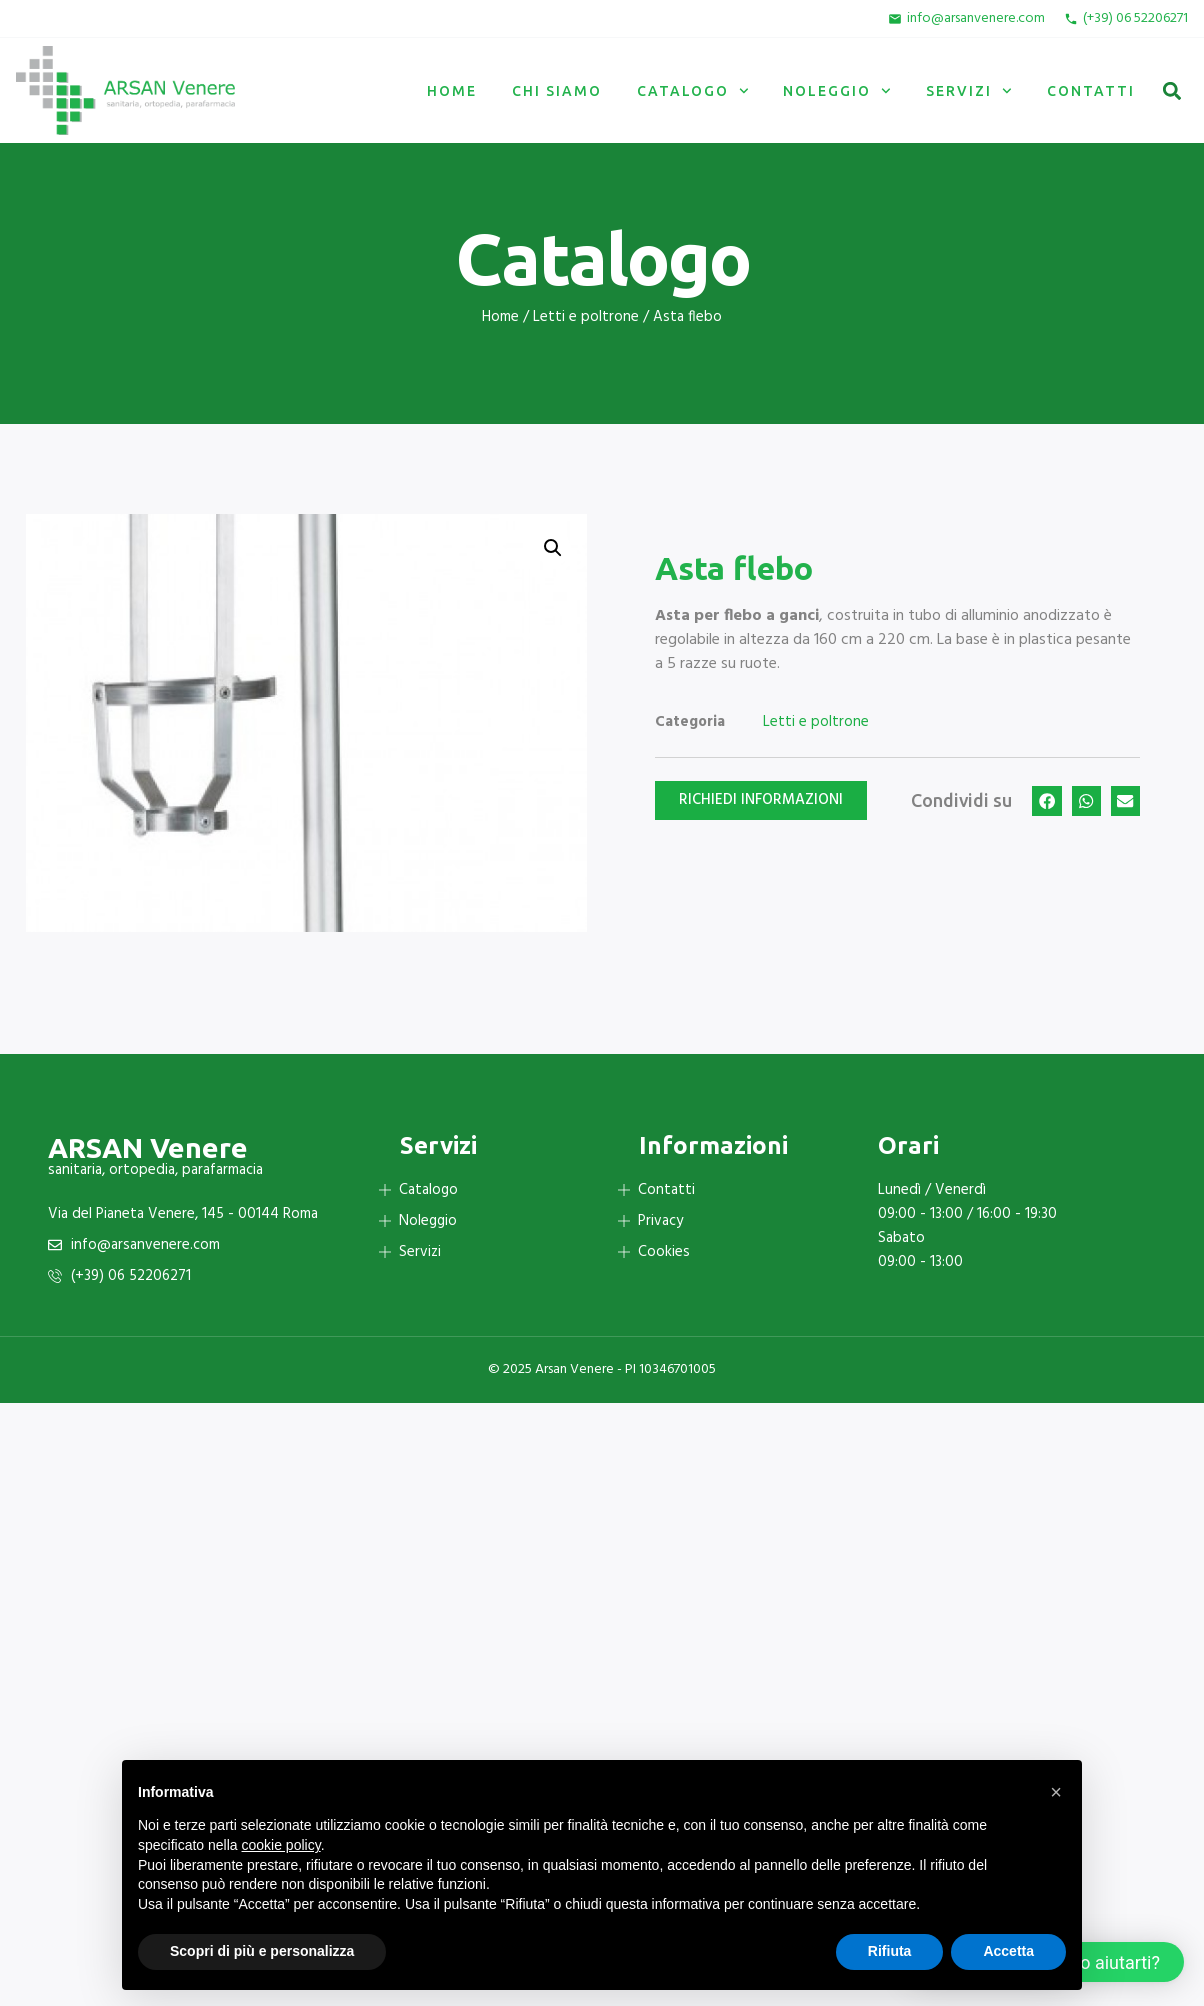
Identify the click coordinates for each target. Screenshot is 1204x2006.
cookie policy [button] (281, 1845)
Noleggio (837, 91)
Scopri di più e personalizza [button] (262, 1951)
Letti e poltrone (586, 317)
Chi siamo (557, 91)
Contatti (1091, 91)
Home (452, 91)
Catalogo (693, 91)
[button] (1171, 90)
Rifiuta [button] (890, 1951)
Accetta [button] (1008, 1951)
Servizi (969, 91)
